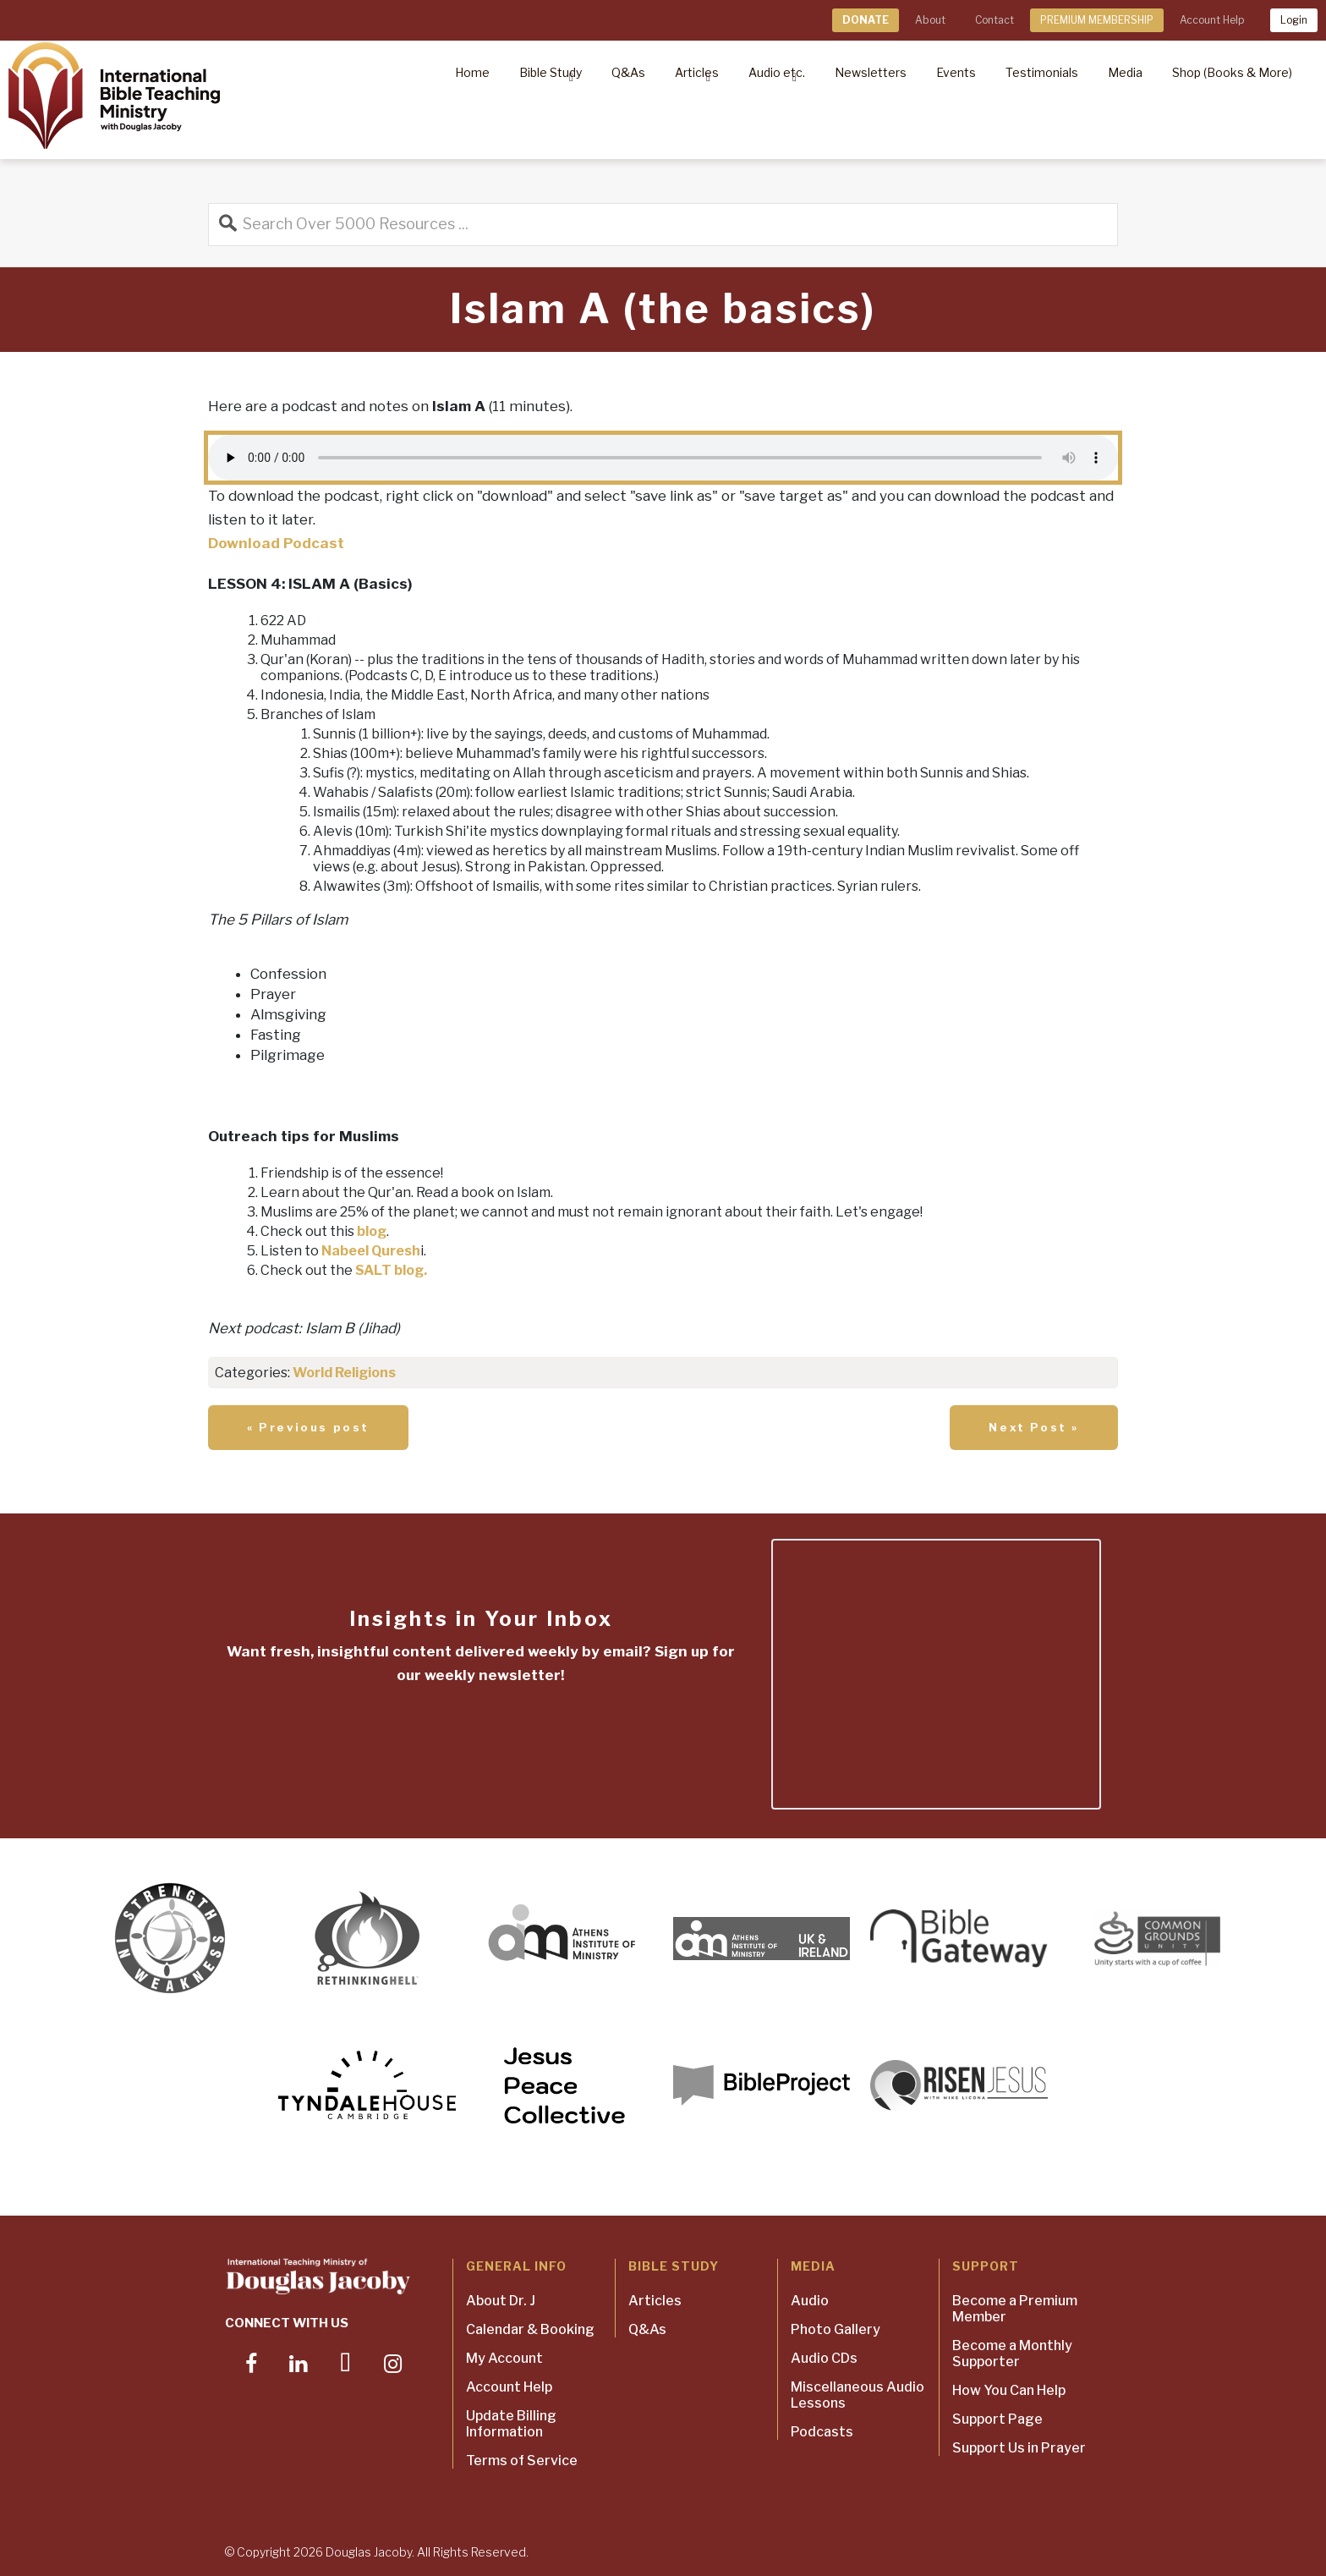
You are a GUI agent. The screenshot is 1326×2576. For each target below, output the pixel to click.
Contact (994, 20)
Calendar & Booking (530, 2329)
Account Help (1212, 20)
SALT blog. (391, 1270)
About (930, 20)
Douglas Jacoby (369, 2552)
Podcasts (822, 2432)
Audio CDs (824, 2358)
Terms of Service (522, 2460)
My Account (504, 2358)
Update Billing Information (511, 2424)
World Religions (344, 1373)
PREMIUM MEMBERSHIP (1096, 20)
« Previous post (308, 1427)
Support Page (997, 2419)
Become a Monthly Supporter (1012, 2353)
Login (1293, 20)
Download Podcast (276, 543)
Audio (810, 2301)
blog (371, 1231)
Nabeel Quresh (370, 1251)
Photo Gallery (835, 2329)
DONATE (865, 20)
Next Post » (1034, 1427)
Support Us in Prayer (1019, 2448)
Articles (655, 2301)
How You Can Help (1009, 2390)
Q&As (647, 2329)
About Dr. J (500, 2301)
